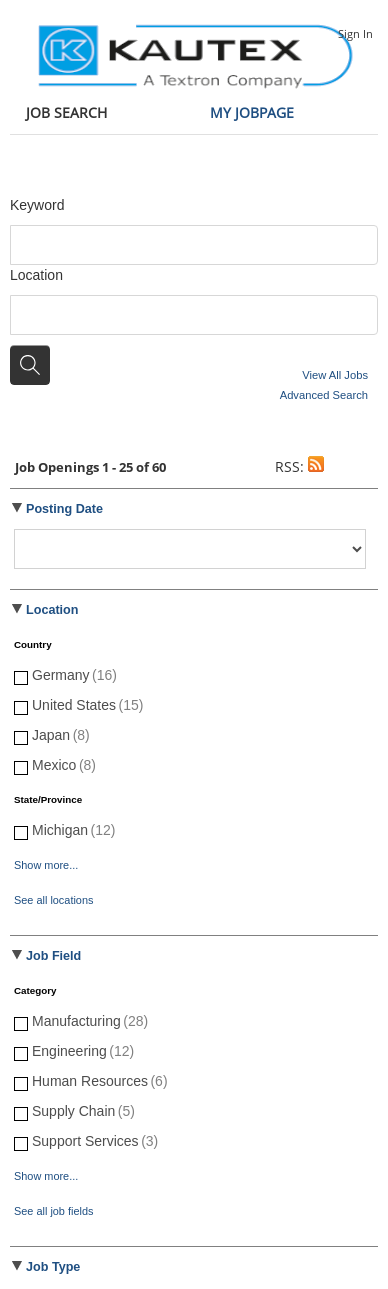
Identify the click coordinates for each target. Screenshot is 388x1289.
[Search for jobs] (30, 365)
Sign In (355, 33)
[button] (316, 466)
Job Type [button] (53, 1267)
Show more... (46, 865)
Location (36, 275)
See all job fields (53, 1211)
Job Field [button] (53, 956)
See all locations (53, 900)
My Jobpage (252, 112)
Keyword (37, 205)
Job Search (66, 112)
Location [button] (52, 610)
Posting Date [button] (64, 509)
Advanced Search (324, 395)
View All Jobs (335, 375)
